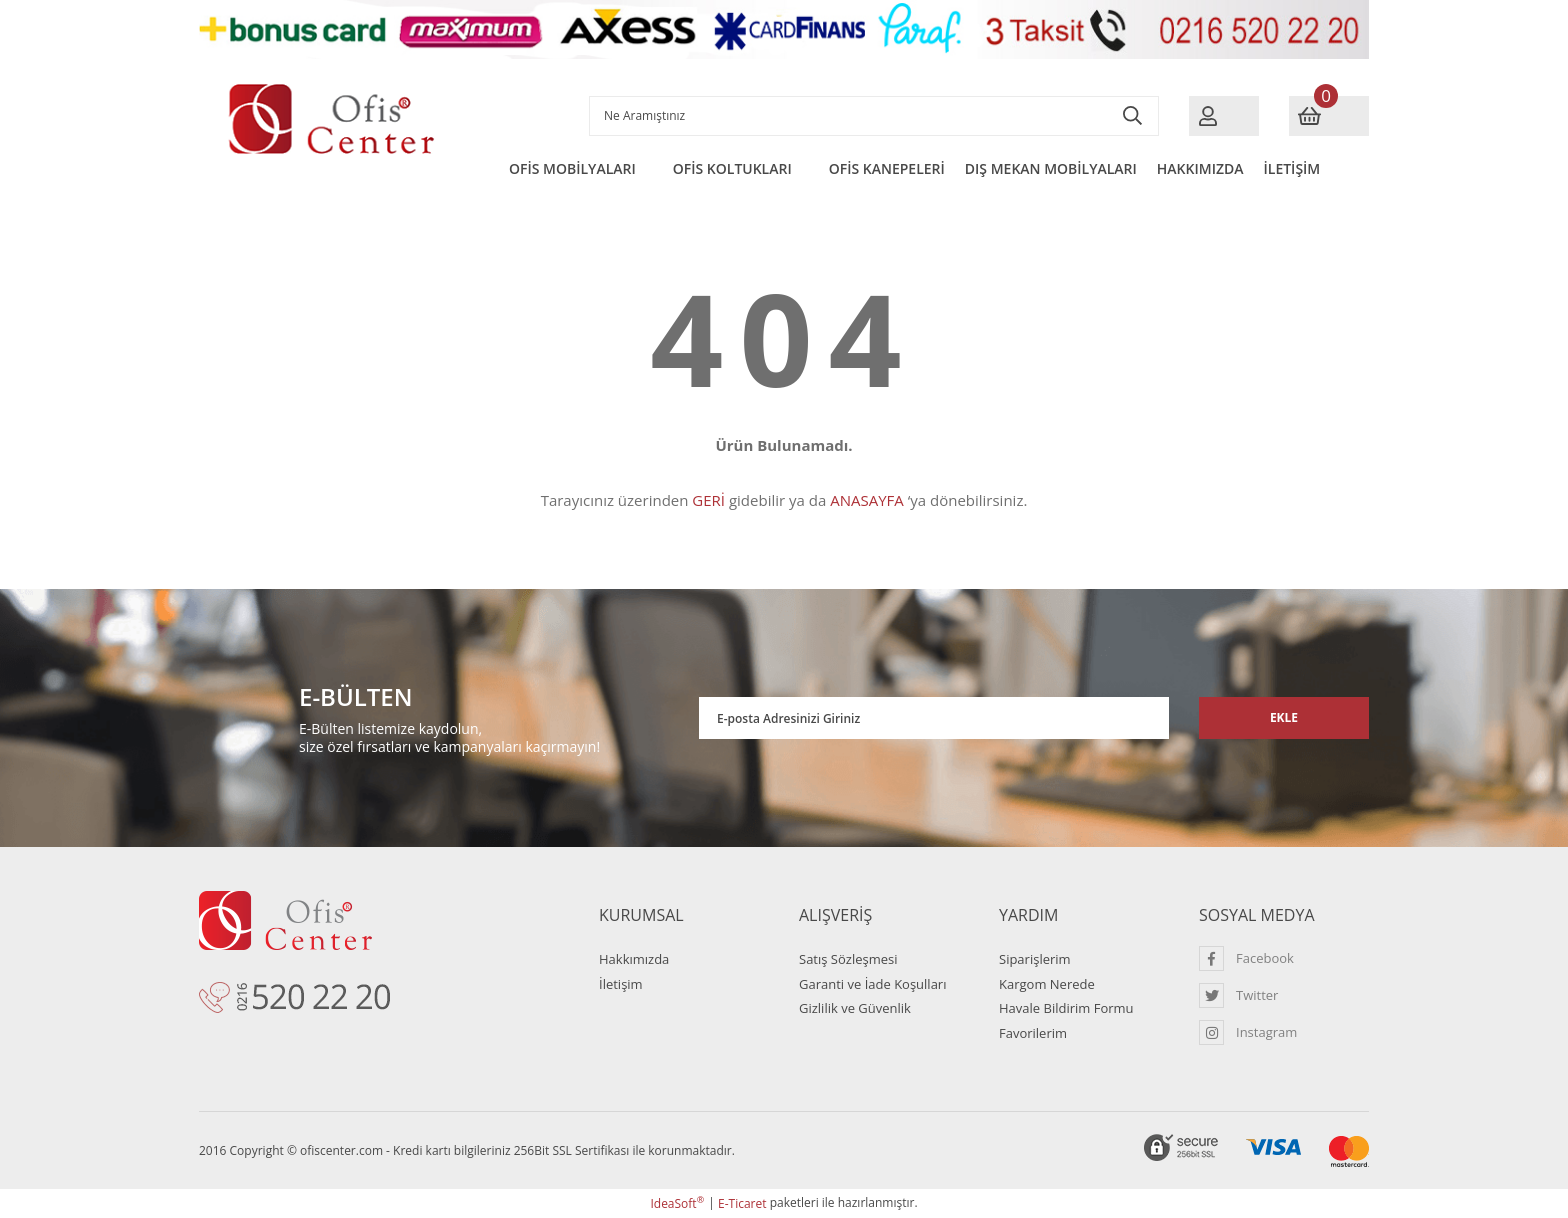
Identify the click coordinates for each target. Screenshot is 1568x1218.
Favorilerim (1033, 1033)
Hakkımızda (634, 959)
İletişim (621, 984)
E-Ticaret (742, 1203)
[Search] (874, 116)
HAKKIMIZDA (1200, 168)
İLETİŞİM (1292, 168)
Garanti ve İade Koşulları (872, 984)
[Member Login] (1224, 116)
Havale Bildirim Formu (1066, 1008)
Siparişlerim (1035, 959)
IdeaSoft (677, 1203)
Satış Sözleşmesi (848, 959)
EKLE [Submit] (1284, 717)
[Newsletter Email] (934, 718)
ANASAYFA (867, 500)
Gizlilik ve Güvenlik (855, 1008)
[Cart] (1329, 116)
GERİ (708, 500)
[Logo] (334, 119)
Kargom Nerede (1047, 984)
